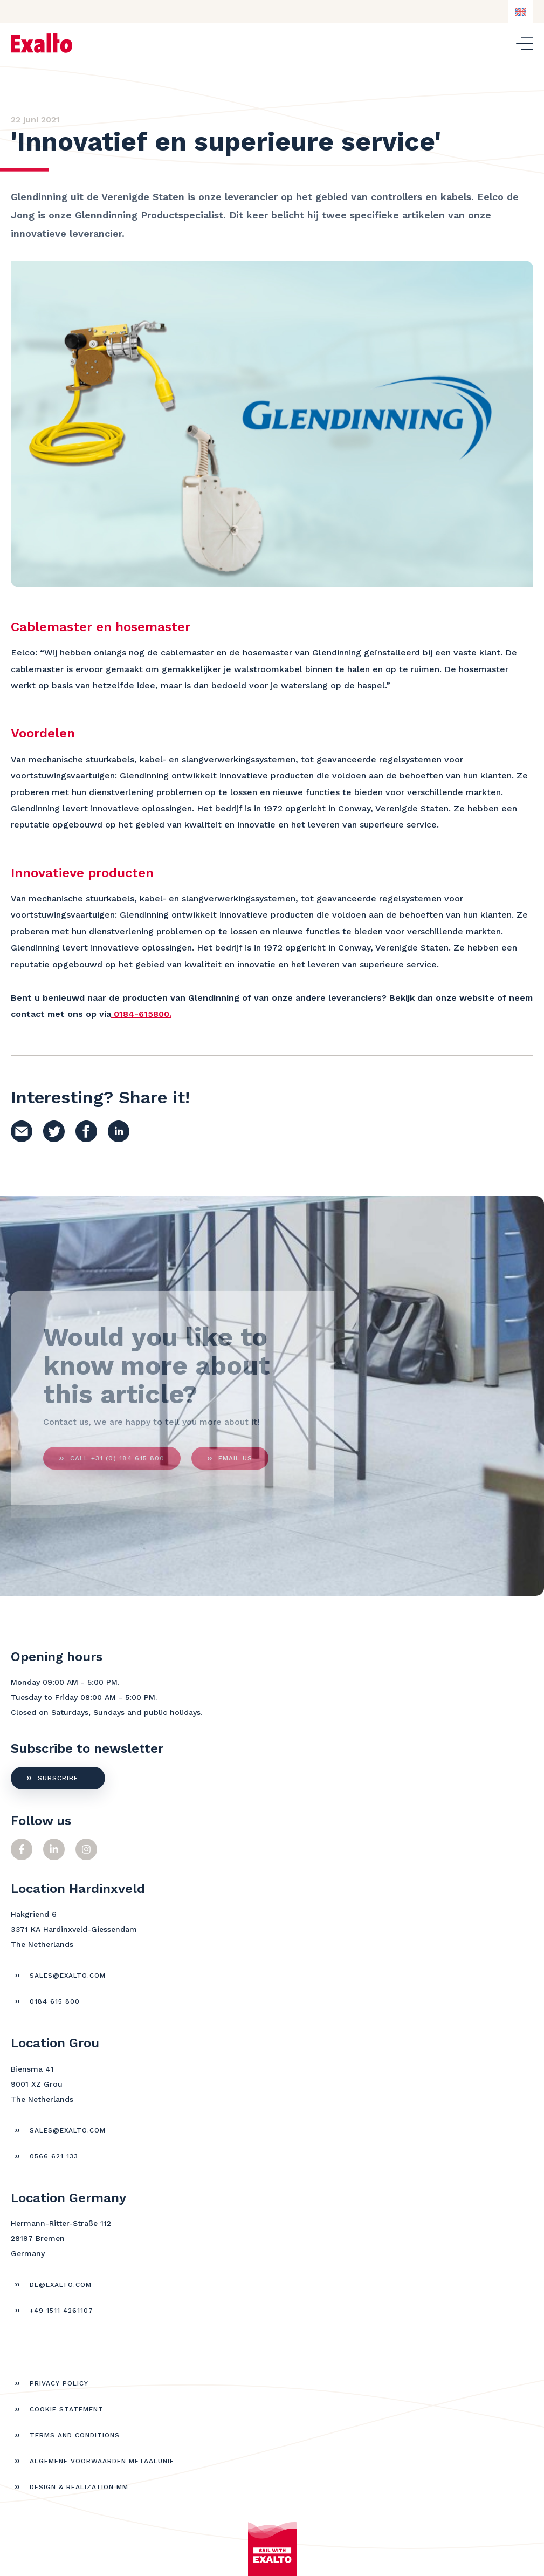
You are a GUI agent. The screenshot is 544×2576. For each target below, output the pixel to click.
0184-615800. (142, 1014)
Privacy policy (59, 2383)
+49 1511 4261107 (61, 2310)
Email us (235, 1463)
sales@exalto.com (68, 1975)
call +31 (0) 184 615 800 (117, 1463)
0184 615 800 (55, 2001)
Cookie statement (67, 2409)
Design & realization (79, 2487)
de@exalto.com (61, 2284)
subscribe (58, 1778)
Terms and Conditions (75, 2435)
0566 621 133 (54, 2156)
